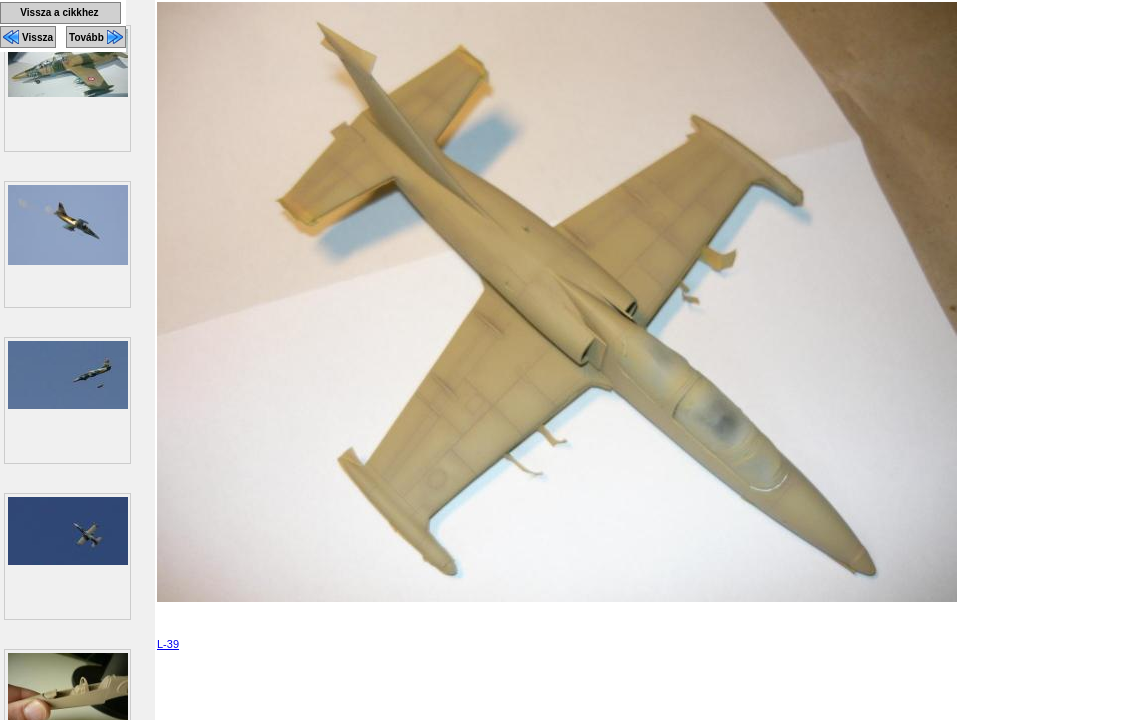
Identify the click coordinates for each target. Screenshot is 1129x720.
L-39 (168, 644)
